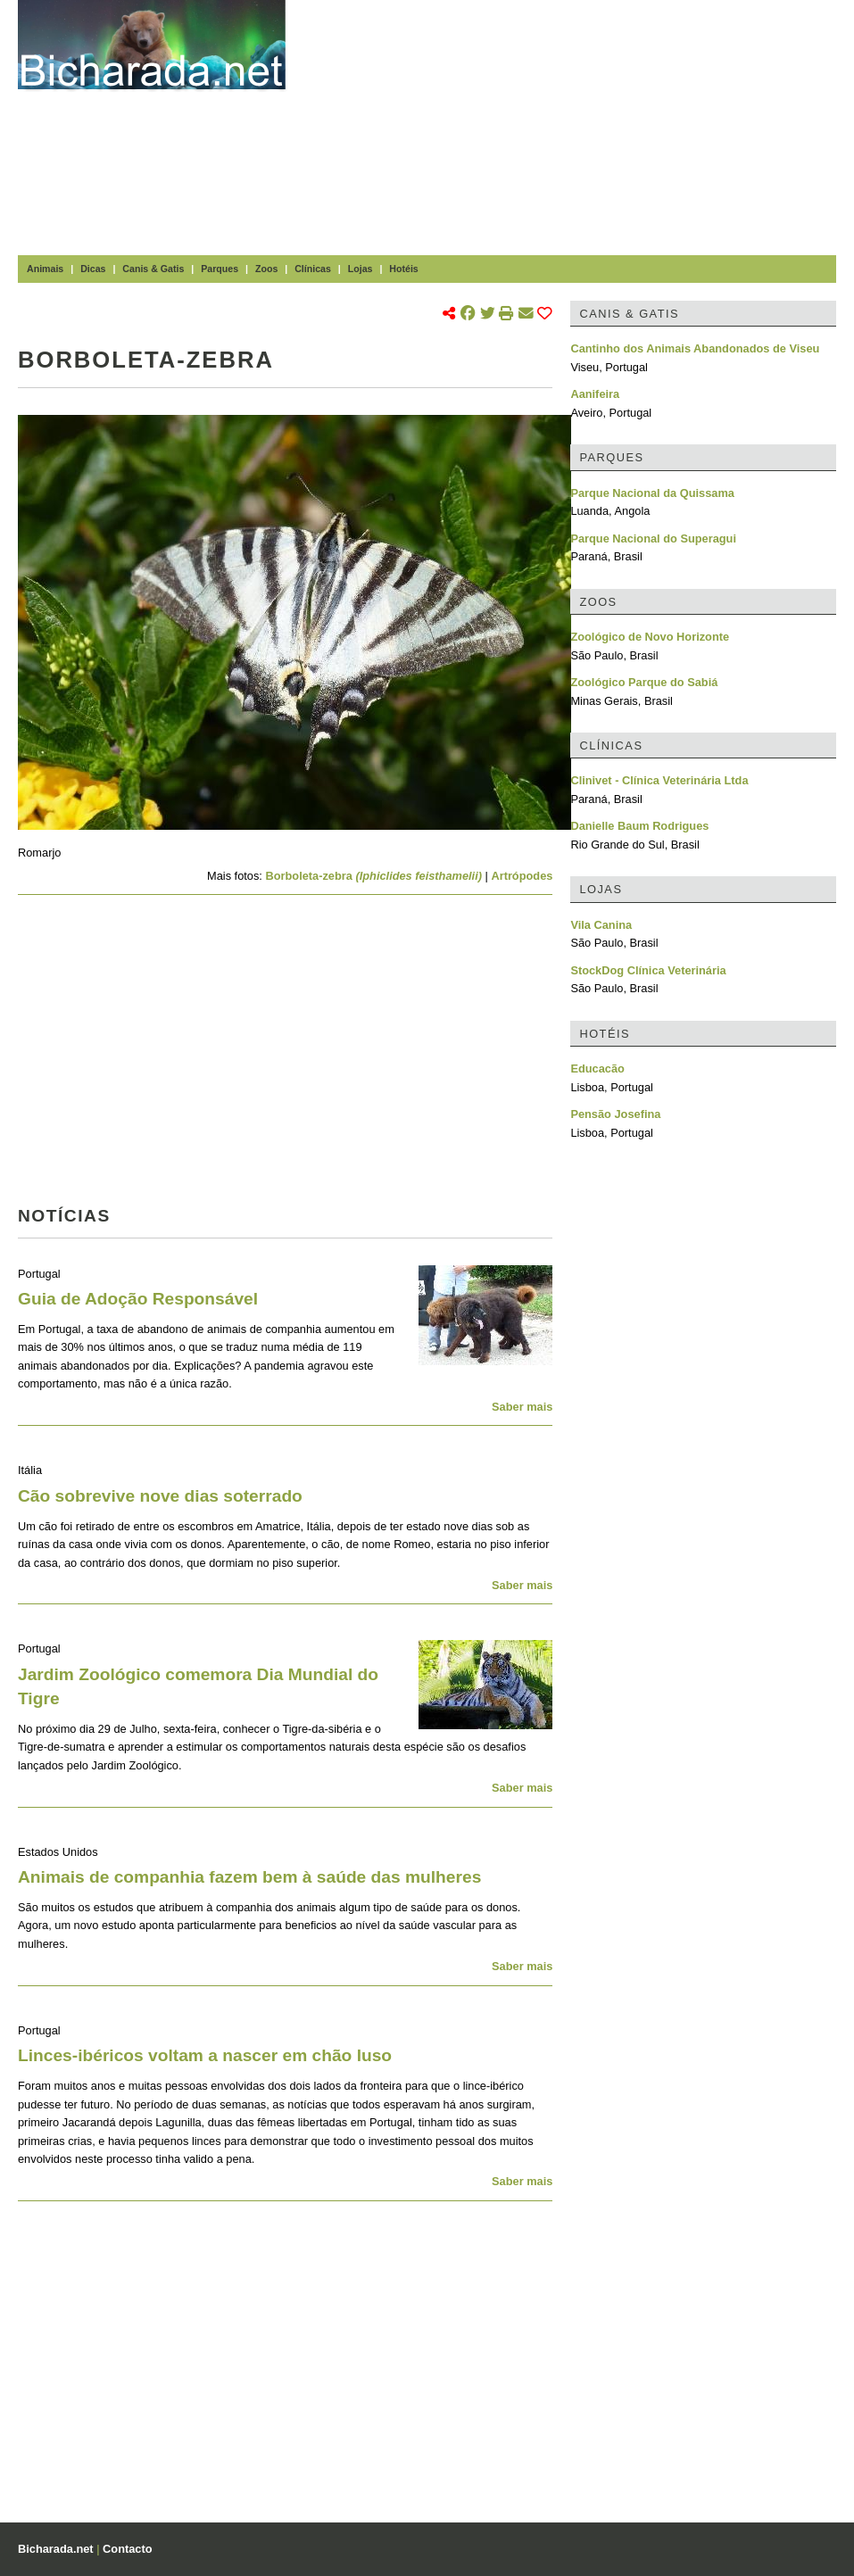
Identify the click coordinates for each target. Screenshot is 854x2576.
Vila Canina (601, 925)
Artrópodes (521, 875)
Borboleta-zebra (373, 875)
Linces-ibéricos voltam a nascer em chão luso (205, 2055)
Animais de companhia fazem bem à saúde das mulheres (249, 1877)
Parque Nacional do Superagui (653, 538)
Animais (45, 268)
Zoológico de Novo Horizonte (649, 636)
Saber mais (522, 1406)
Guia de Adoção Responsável (138, 1298)
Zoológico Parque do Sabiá (643, 682)
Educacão (597, 1068)
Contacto (127, 2548)
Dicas (92, 268)
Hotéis (403, 268)
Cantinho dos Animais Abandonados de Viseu (694, 348)
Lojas (360, 268)
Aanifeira (594, 394)
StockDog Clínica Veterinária (647, 970)
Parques (219, 268)
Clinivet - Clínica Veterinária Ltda (659, 780)
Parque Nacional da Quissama (652, 493)
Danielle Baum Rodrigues (639, 825)
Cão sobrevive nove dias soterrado (160, 1496)
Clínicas (312, 268)
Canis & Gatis (153, 268)
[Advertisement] (578, 125)
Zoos (266, 268)
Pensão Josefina (615, 1114)
